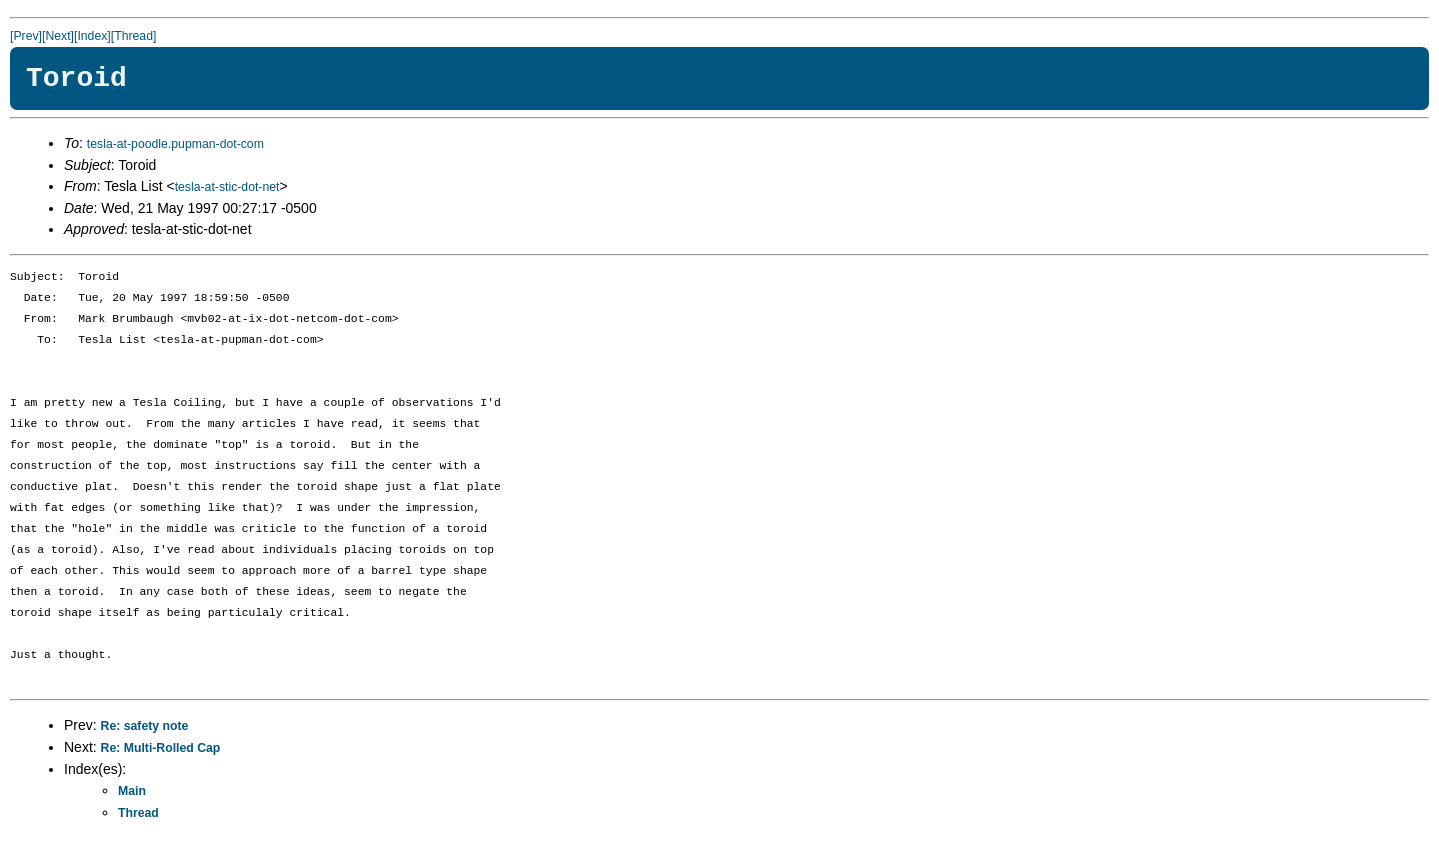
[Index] (92, 36)
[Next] (58, 36)
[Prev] (26, 36)
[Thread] (134, 36)
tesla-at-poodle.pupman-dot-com (175, 144)
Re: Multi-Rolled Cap (161, 748)
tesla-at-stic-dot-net (227, 187)
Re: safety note (145, 726)
